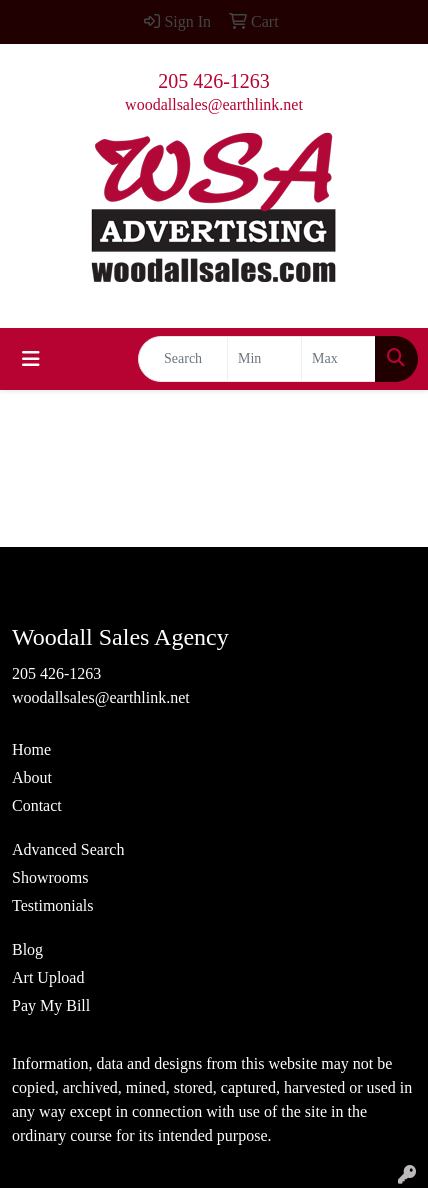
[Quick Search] (183, 359)
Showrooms (50, 877)
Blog (27, 949)
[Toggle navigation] (31, 359)
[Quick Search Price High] (338, 359)
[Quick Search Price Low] (264, 359)
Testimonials (53, 905)
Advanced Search (68, 849)
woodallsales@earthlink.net (214, 104)
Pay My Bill (51, 1005)
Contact (37, 805)
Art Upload (48, 977)
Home (31, 749)
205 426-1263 (214, 81)
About (32, 777)
